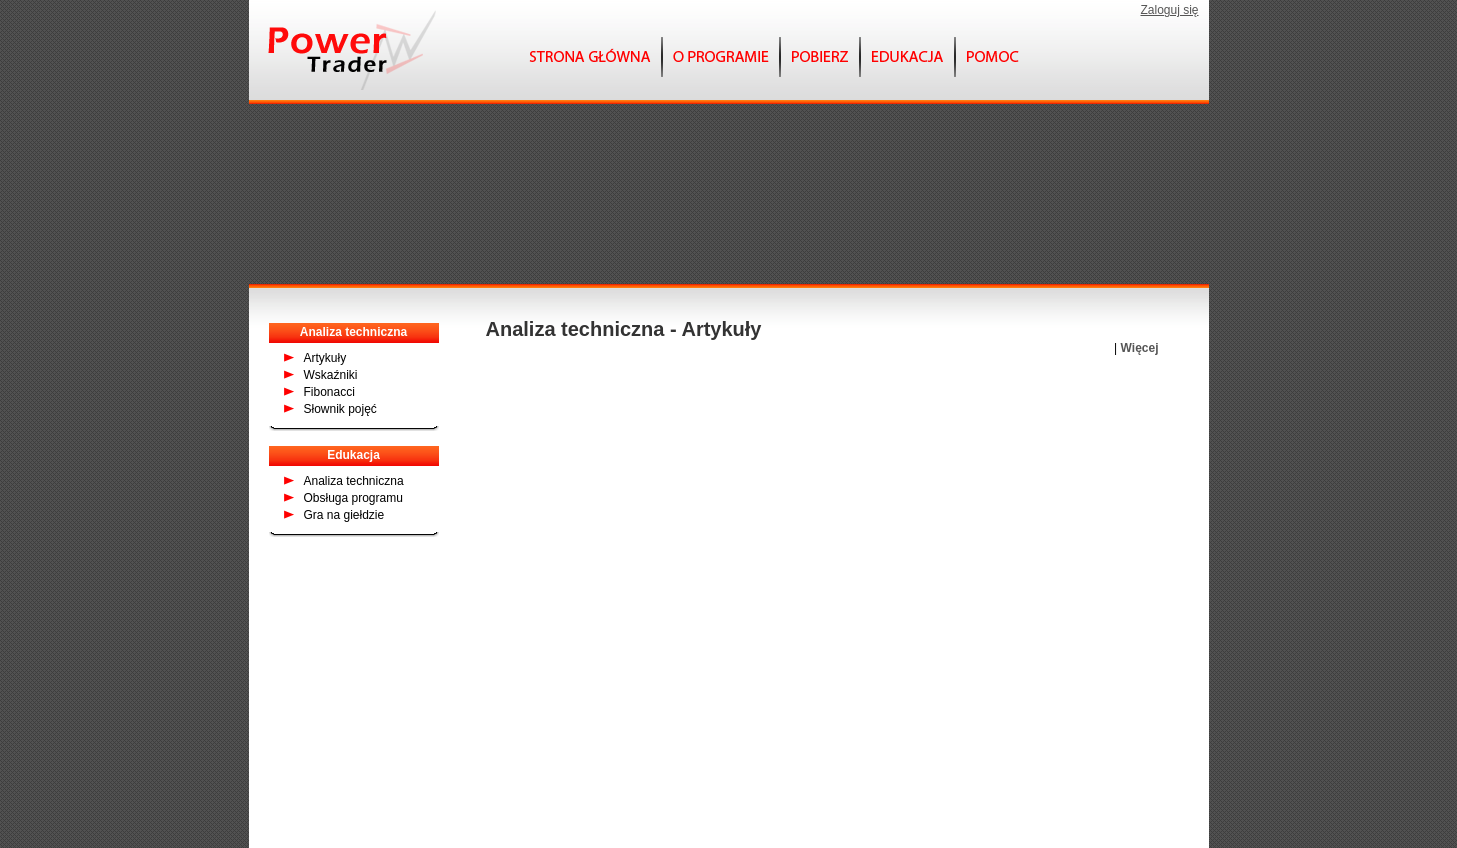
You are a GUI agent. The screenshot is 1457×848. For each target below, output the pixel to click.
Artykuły (325, 358)
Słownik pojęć (340, 409)
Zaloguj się (1169, 10)
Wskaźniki (331, 375)
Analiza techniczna (354, 481)
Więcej (1140, 348)
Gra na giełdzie (344, 515)
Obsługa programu (353, 498)
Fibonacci (329, 392)
